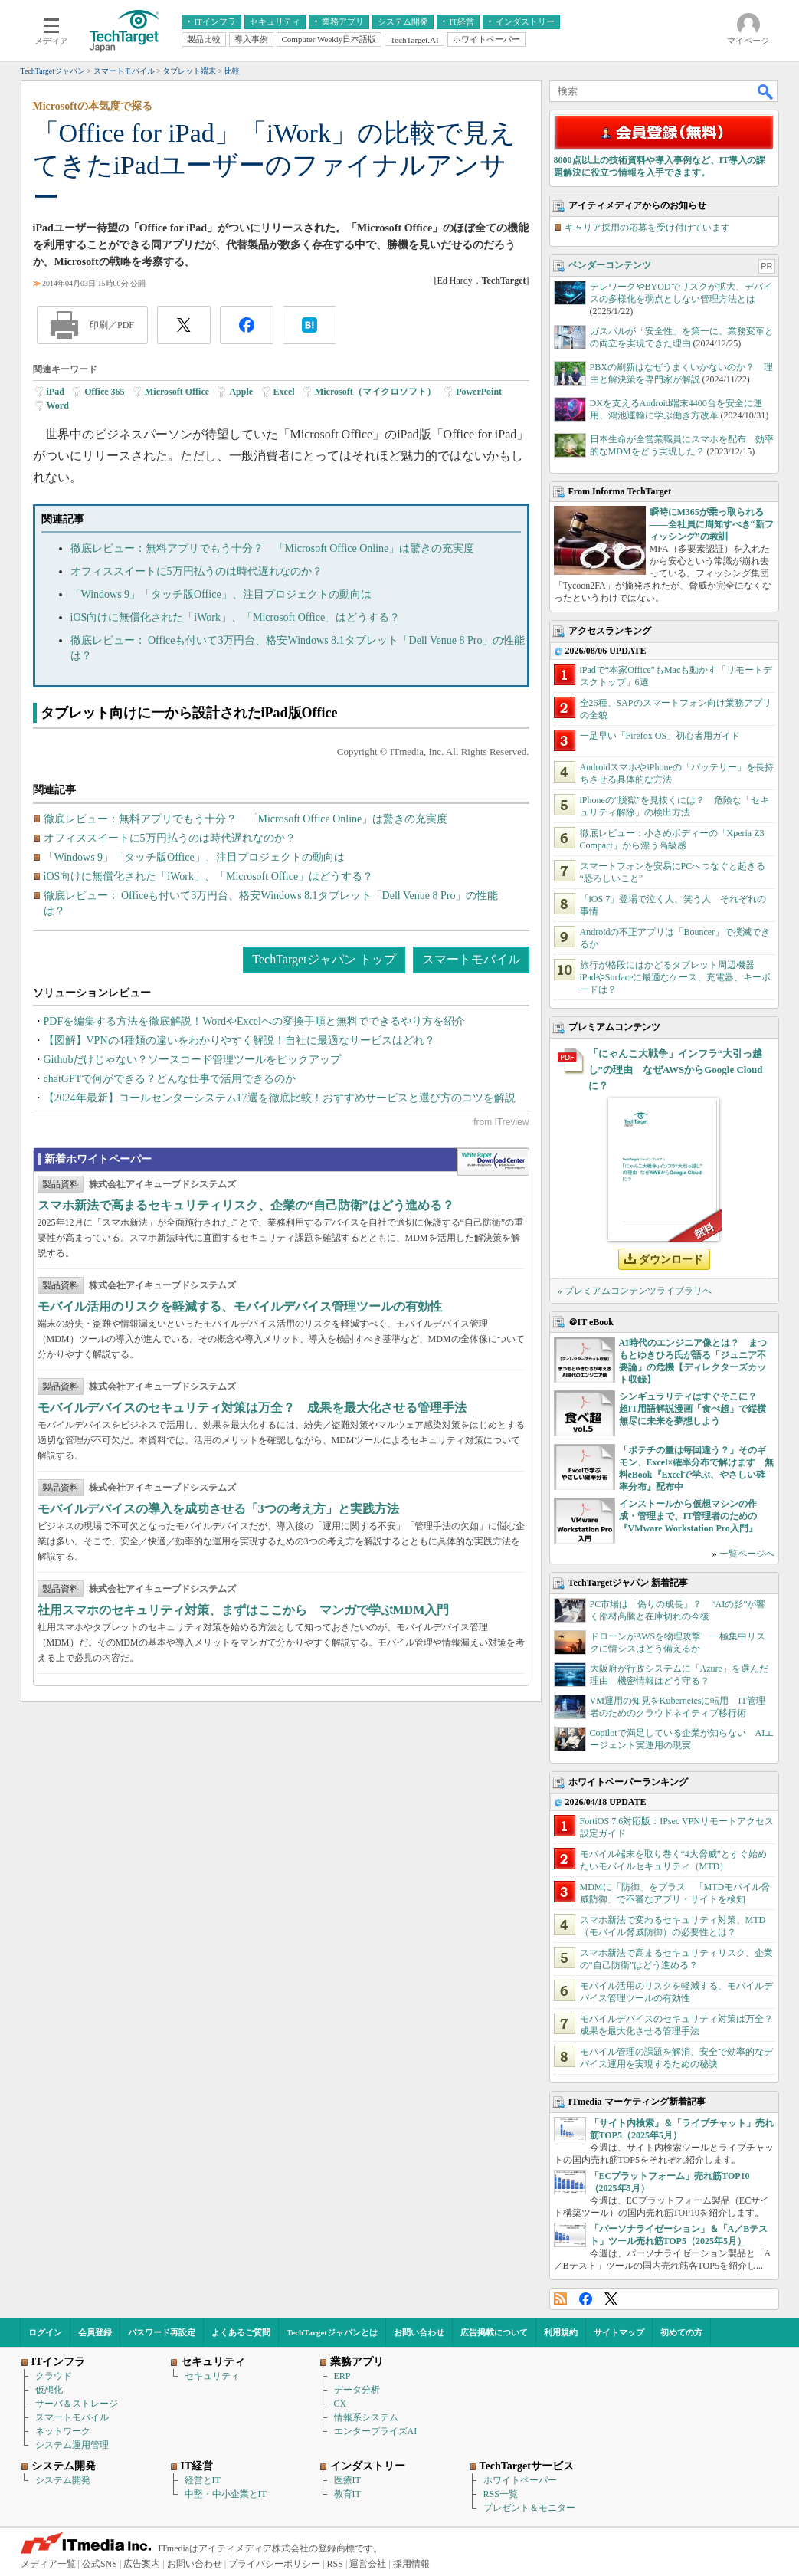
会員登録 (95, 2332)
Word (58, 405)
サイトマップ (619, 2332)
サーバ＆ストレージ (76, 2403)
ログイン (45, 2332)
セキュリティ (212, 2376)
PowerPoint (479, 391)
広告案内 (141, 2563)
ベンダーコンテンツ (609, 265)
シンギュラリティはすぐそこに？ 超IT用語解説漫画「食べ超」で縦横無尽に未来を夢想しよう (693, 1408)
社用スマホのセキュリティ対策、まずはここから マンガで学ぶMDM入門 (244, 1609)
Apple (241, 391)
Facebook (585, 2298)
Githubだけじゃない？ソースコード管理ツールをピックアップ (193, 1059)
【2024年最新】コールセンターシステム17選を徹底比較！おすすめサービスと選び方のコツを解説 (280, 1098)
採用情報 (411, 2563)
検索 (766, 91)
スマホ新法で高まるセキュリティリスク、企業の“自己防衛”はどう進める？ (246, 1205)
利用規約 (561, 2332)
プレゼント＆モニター (529, 2507)
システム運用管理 (72, 2445)
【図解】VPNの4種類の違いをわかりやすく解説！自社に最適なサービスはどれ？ (239, 1040)
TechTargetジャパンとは (332, 2332)
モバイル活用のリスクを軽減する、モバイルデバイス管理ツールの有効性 (240, 1306)
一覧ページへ (746, 1553)
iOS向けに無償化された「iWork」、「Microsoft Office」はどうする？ (235, 617)
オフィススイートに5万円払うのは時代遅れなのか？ (196, 571)
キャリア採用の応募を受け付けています (647, 227)
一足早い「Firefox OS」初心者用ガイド (660, 735)
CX (340, 2403)
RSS (560, 2298)
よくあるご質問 (240, 2332)
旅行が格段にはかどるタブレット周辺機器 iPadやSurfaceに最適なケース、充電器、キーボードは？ (675, 977)
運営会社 (367, 2563)
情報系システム (366, 2417)
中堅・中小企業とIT (226, 2494)
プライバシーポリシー (274, 2563)
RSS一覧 (500, 2494)
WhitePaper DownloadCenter (493, 1162)
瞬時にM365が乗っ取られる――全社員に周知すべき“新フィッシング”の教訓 (712, 524)
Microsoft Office (177, 391)
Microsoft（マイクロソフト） (375, 391)
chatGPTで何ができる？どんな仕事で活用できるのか (170, 1079)
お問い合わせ (419, 2332)
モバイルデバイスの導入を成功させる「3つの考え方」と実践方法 (218, 1508)
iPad (55, 391)
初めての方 (681, 2332)
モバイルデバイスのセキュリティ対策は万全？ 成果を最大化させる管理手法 (252, 1407)
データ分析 (357, 2389)
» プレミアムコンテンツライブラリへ (635, 1290)
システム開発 (62, 2480)
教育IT (347, 2494)
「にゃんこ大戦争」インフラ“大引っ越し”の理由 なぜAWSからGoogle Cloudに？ (675, 1069)
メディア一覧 (48, 2563)
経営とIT (203, 2480)
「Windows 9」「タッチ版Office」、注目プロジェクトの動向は (221, 594)
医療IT (347, 2480)
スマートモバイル (471, 959)
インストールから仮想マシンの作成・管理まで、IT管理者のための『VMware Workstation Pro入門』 (688, 1516)
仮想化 (49, 2389)
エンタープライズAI (376, 2431)
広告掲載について (494, 2332)
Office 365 (104, 391)
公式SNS (99, 2563)
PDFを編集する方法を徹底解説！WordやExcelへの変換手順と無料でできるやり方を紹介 (254, 1021)
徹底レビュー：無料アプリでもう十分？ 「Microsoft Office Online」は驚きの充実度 (272, 548)
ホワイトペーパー (520, 2480)
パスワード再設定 (161, 2332)
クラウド (53, 2376)
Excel (284, 391)
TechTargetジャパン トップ (323, 959)
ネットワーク (62, 2431)
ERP (342, 2376)
